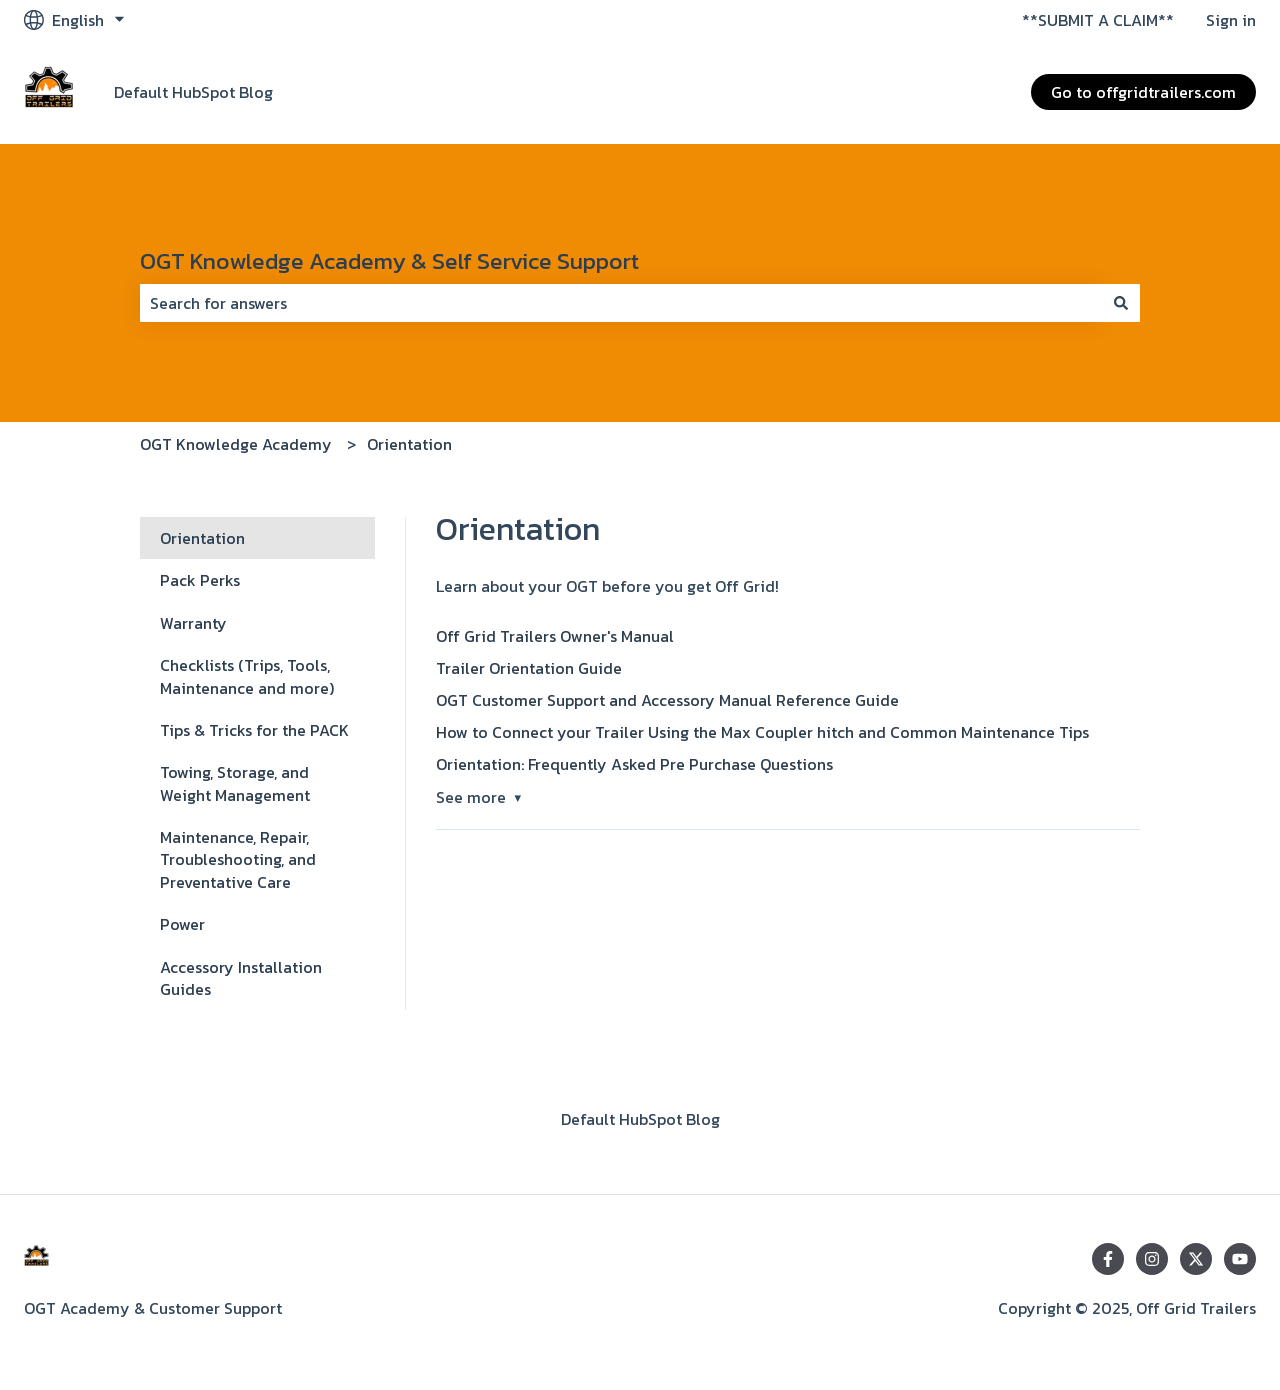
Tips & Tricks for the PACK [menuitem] (254, 730)
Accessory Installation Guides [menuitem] (241, 978)
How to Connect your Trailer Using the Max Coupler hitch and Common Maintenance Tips (762, 732)
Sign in (1231, 20)
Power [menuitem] (182, 924)
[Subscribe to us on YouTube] (1240, 1259)
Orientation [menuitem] (202, 538)
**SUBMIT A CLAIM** (1098, 20)
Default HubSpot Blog (193, 92)
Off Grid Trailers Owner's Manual (555, 636)
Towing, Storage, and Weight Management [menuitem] (235, 783)
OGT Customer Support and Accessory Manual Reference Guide (667, 700)
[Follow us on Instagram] (1152, 1259)
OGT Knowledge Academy (236, 444)
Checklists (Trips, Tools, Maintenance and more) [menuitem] (247, 676)
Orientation (409, 444)
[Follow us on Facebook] (1108, 1259)
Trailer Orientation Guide (529, 668)
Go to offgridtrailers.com (1143, 92)
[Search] (1121, 303)
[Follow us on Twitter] (1196, 1259)
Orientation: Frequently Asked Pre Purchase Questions (634, 764)
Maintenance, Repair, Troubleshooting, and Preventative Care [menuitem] (238, 859)
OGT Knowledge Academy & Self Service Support (389, 261)
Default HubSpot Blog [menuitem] (640, 1119)
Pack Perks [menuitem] (200, 580)
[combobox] (621, 303)
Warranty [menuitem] (193, 623)
